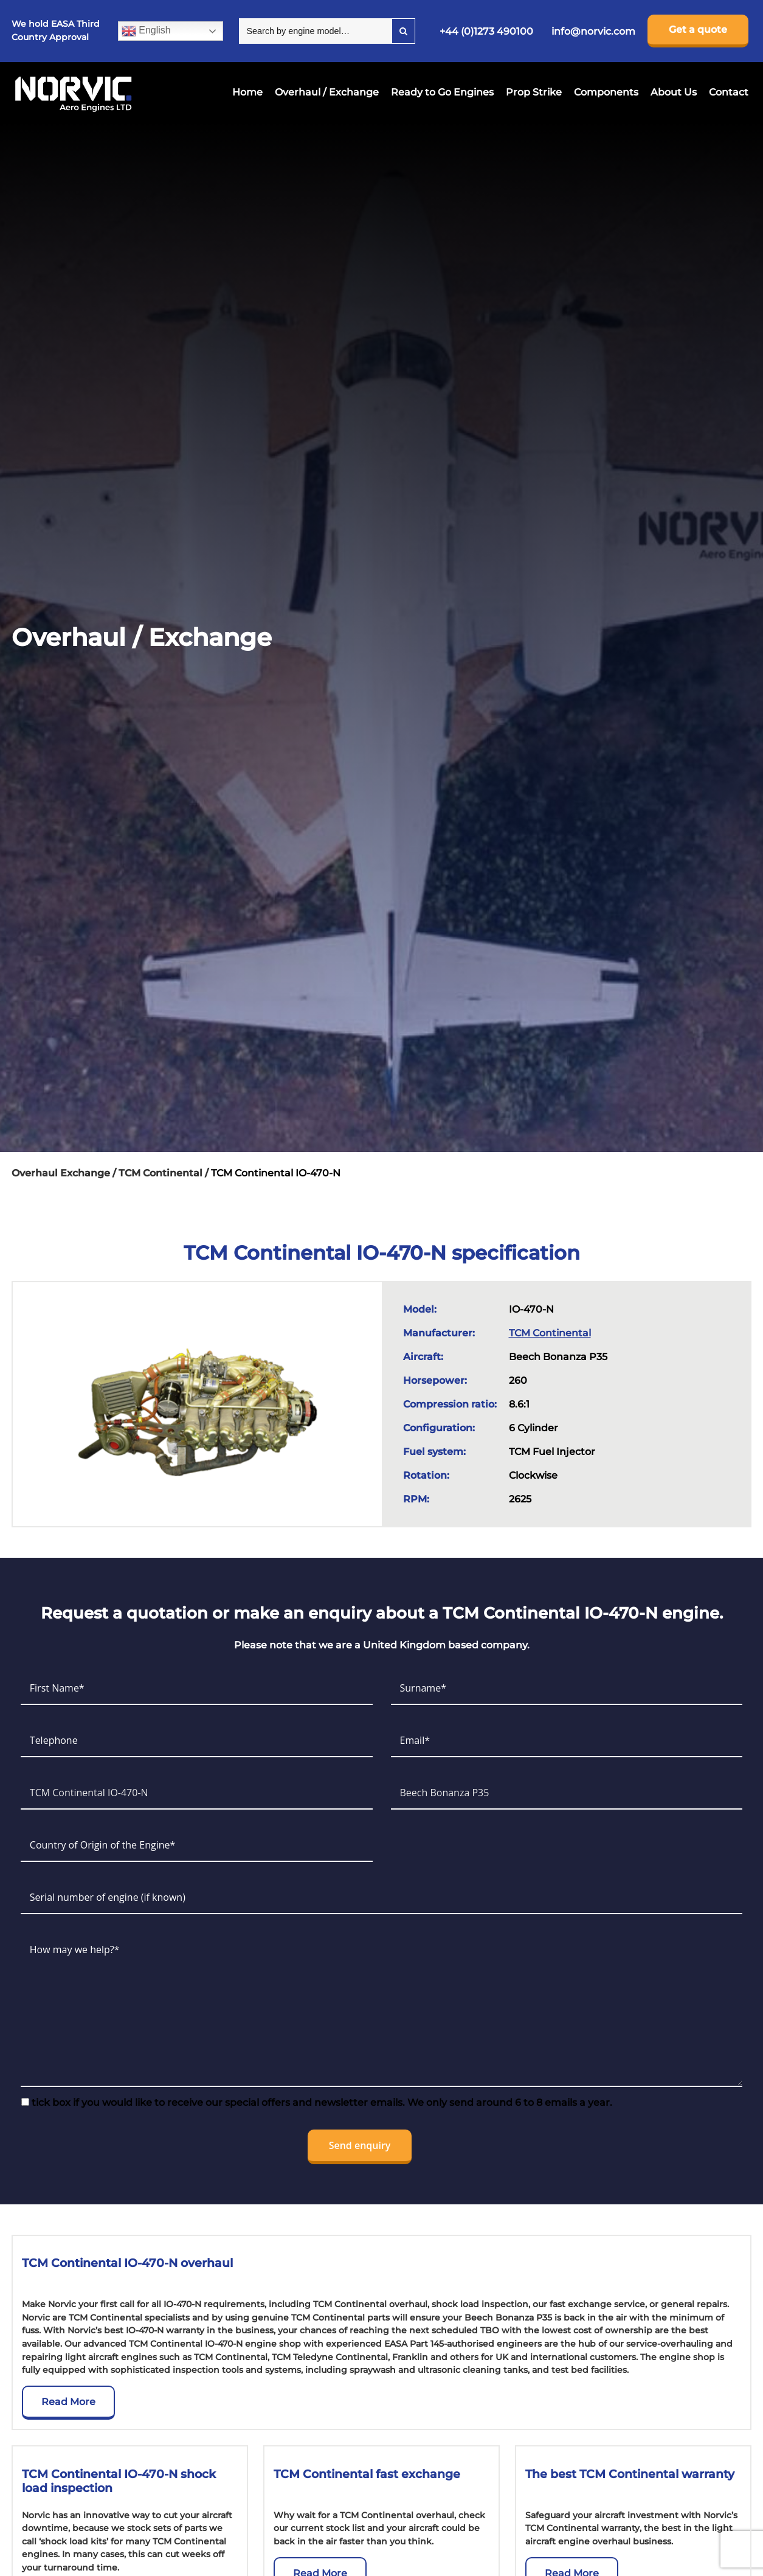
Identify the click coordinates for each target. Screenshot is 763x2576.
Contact (728, 92)
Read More (68, 2402)
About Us (674, 92)
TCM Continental (550, 1333)
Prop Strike (534, 92)
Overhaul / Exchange (327, 92)
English (146, 31)
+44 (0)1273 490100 (486, 31)
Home (247, 92)
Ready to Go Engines (442, 92)
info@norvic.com (593, 31)
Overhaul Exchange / (65, 1173)
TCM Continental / (165, 1173)
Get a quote (698, 29)
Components (606, 92)
